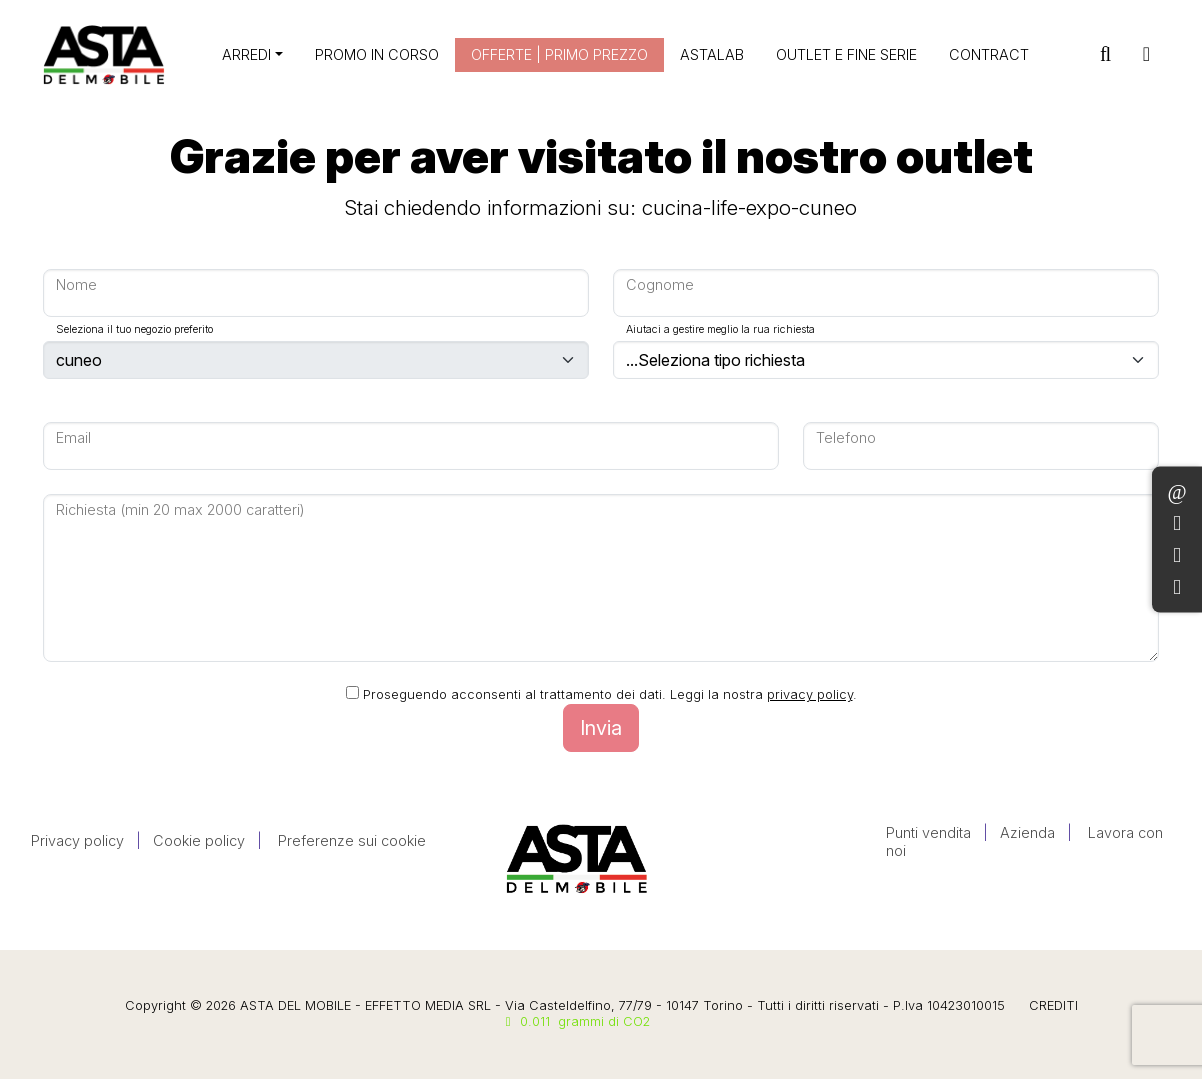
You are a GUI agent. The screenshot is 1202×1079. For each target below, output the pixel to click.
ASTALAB (712, 54)
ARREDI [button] (246, 54)
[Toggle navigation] (1146, 55)
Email (73, 437)
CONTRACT (989, 54)
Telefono (846, 437)
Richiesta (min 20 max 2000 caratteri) (180, 509)
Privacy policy (77, 840)
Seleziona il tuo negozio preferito (134, 329)
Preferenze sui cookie (352, 840)
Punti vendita (928, 832)
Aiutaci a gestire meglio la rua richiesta (720, 329)
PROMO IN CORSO (377, 54)
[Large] (316, 293)
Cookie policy (199, 840)
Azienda (1027, 832)
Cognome (660, 284)
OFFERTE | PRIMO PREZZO (559, 54)
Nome (76, 284)
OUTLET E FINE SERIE (846, 54)
